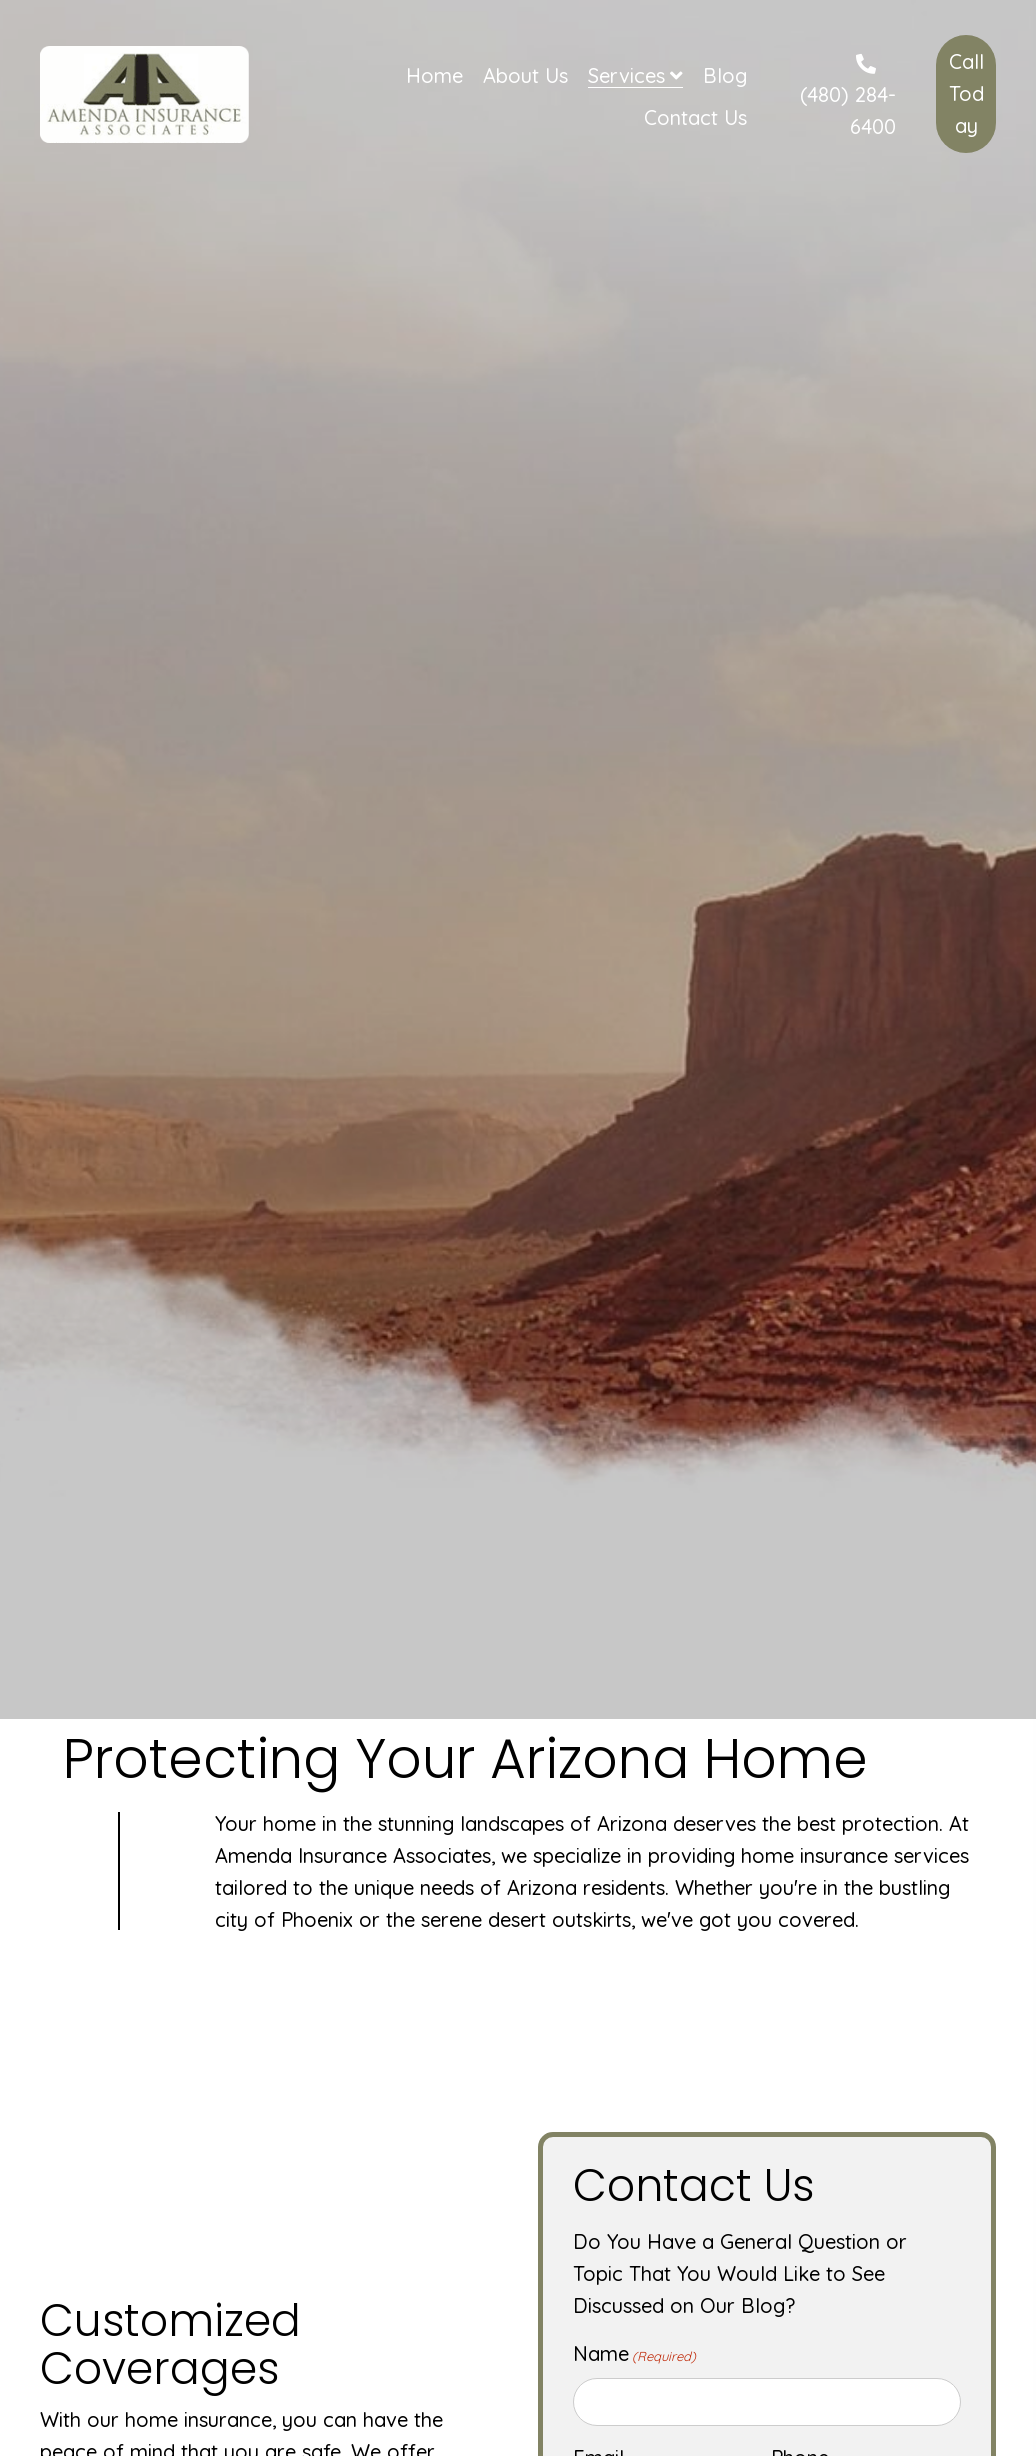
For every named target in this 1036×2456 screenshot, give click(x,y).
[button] (966, 94)
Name (634, 2354)
